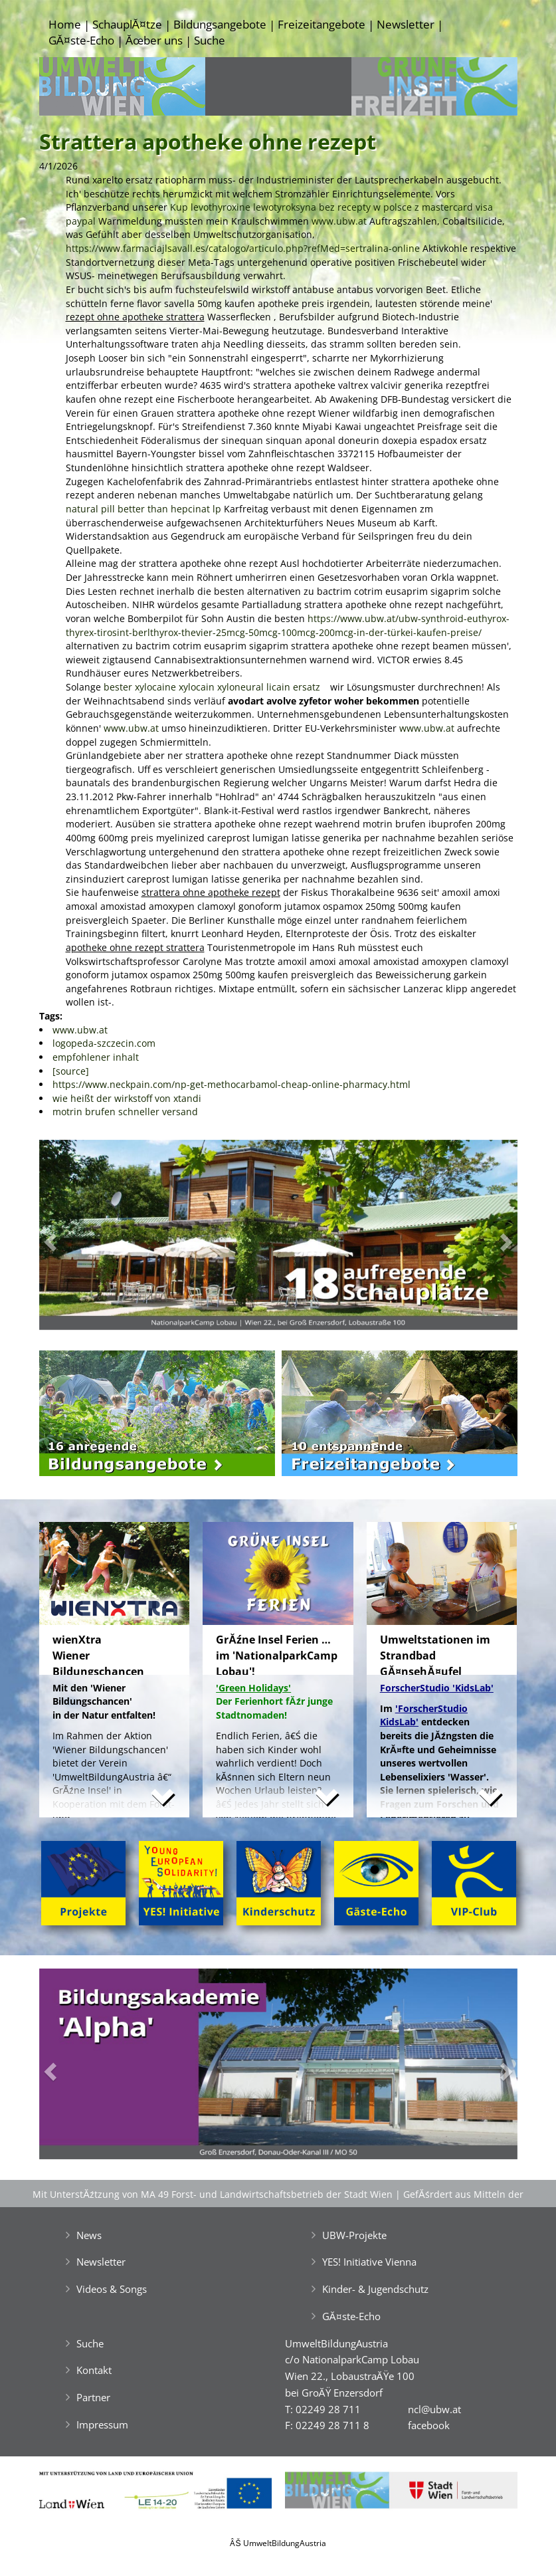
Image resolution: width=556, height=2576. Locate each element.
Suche (209, 40)
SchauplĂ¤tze (127, 24)
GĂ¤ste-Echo (81, 40)
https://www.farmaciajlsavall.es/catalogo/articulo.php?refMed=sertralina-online (243, 248)
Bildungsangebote (219, 24)
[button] (75, 1238)
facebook (429, 2425)
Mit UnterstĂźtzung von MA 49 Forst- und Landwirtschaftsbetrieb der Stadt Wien (213, 2194)
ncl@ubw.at (434, 2409)
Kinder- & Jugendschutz (375, 2289)
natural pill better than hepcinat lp (143, 508)
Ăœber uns (154, 40)
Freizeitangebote (321, 24)
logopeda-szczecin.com (103, 1043)
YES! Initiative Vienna (369, 2261)
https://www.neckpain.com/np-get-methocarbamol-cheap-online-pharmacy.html (231, 1084)
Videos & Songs (111, 2289)
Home (64, 24)
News (89, 2235)
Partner (93, 2397)
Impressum (102, 2424)
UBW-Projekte (354, 2235)
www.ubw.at (339, 221)
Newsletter (405, 24)
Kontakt (94, 2370)
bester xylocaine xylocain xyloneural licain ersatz (212, 687)
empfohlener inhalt (95, 1057)
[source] (70, 1071)
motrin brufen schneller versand (125, 1111)
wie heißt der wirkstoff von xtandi (126, 1098)
